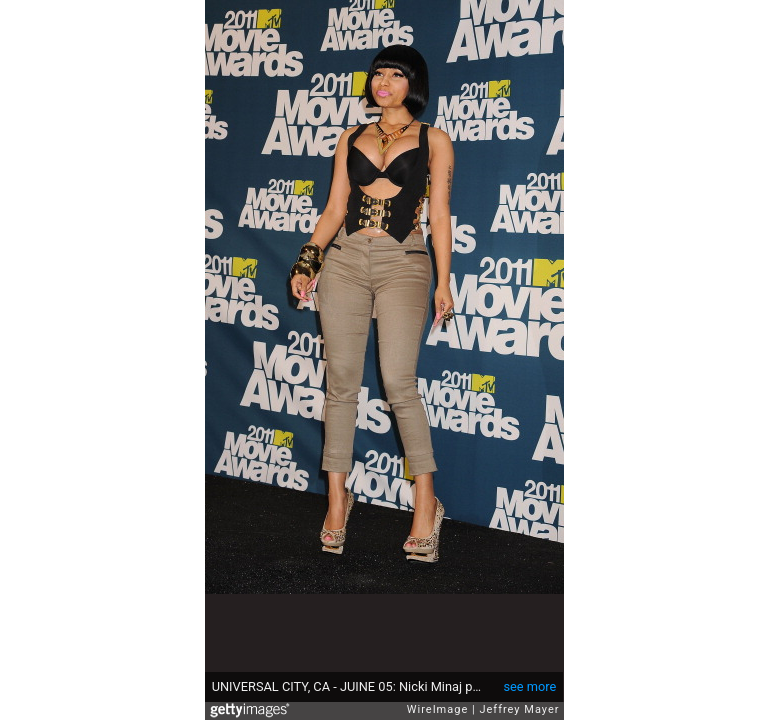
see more (529, 686)
